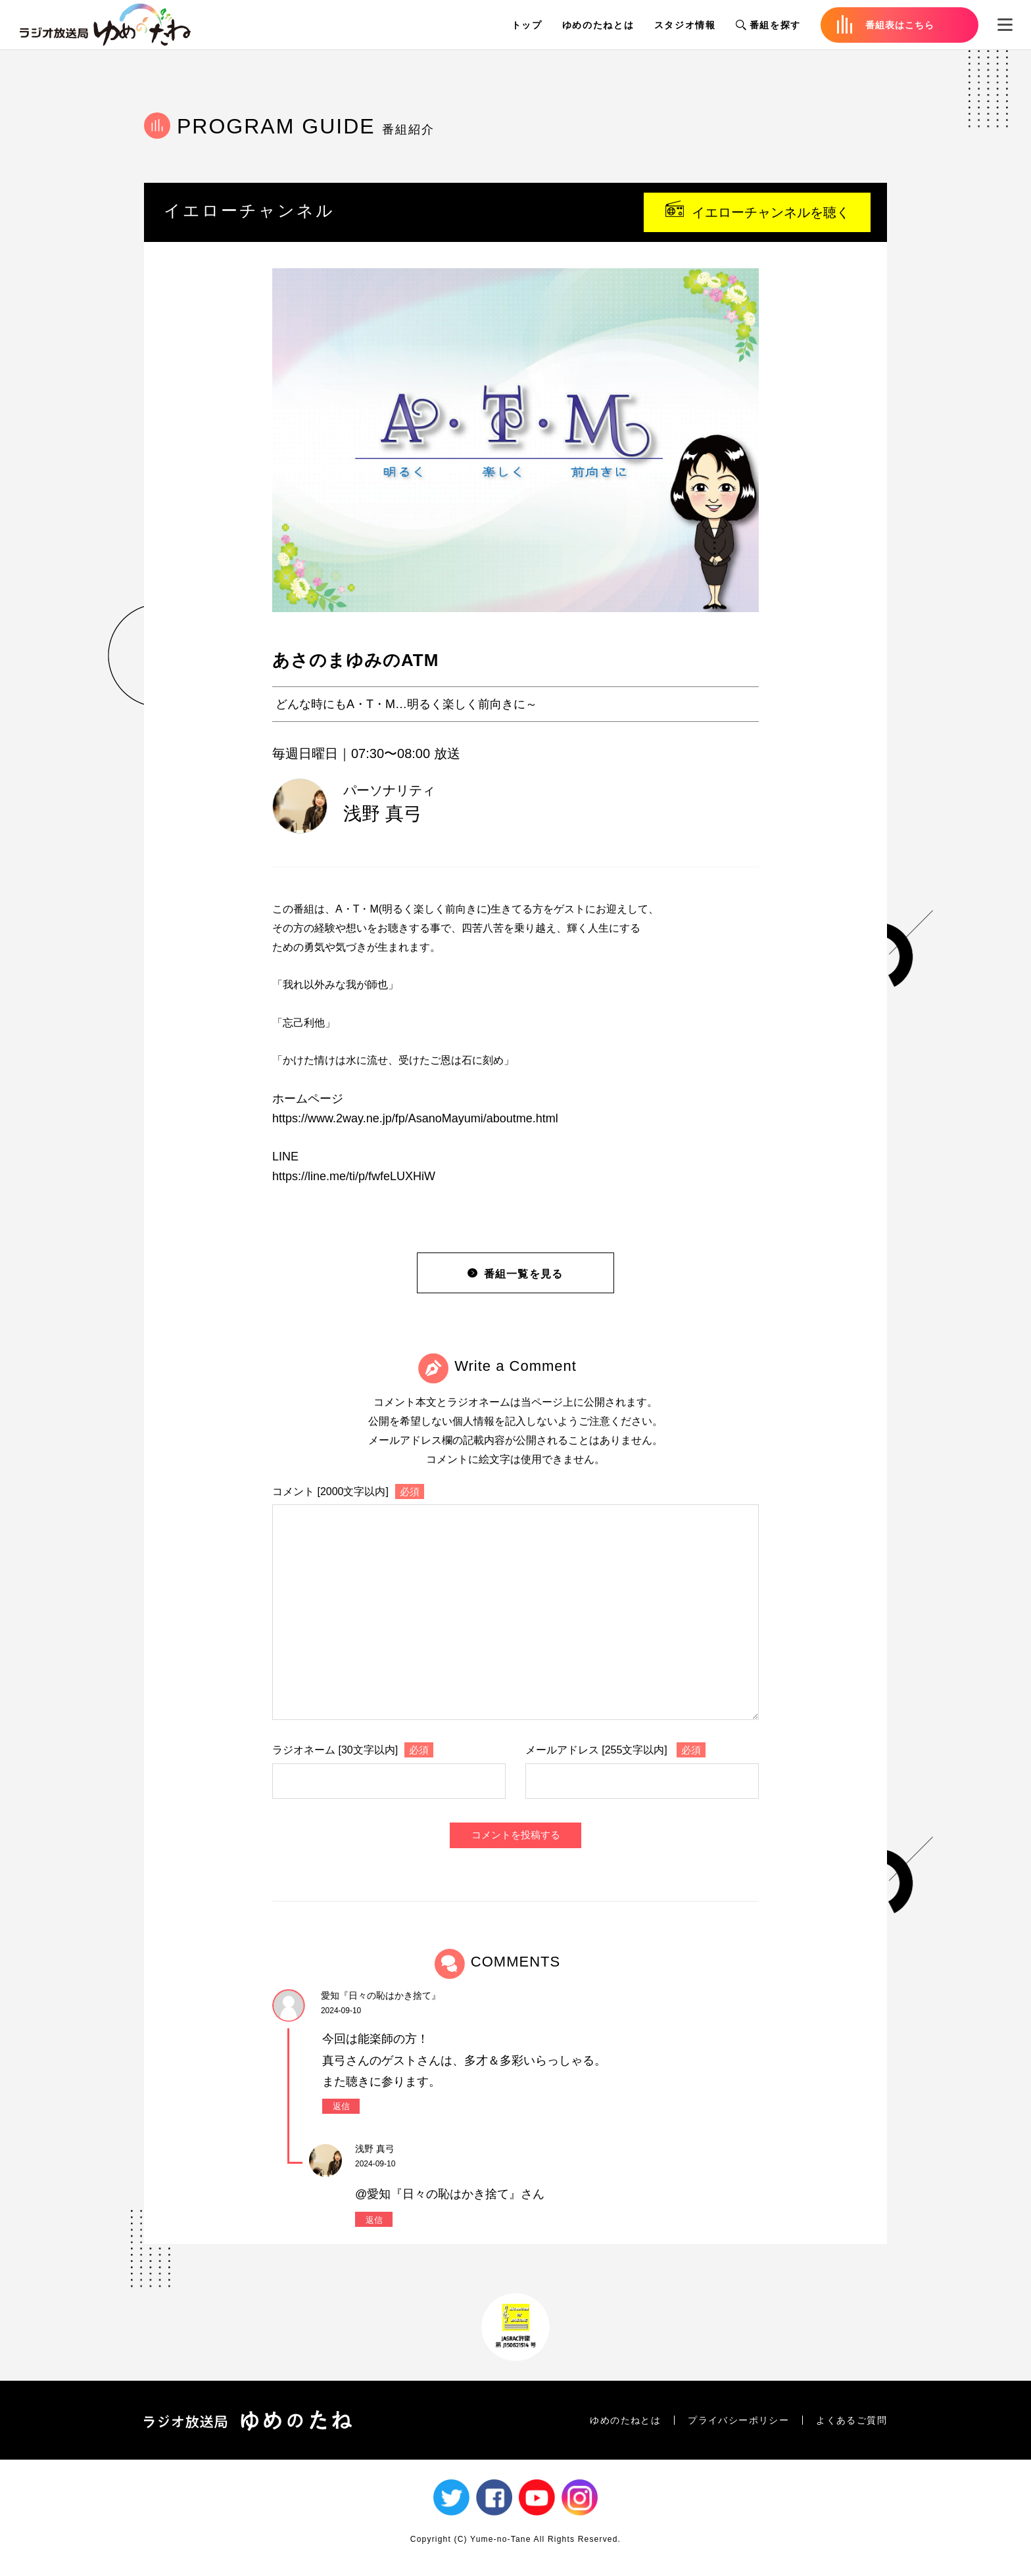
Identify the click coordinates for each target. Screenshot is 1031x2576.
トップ (527, 25)
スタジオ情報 (685, 25)
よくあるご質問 (851, 2420)
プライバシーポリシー (738, 2420)
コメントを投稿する (515, 1834)
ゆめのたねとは (598, 25)
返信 (341, 2106)
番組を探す (768, 25)
